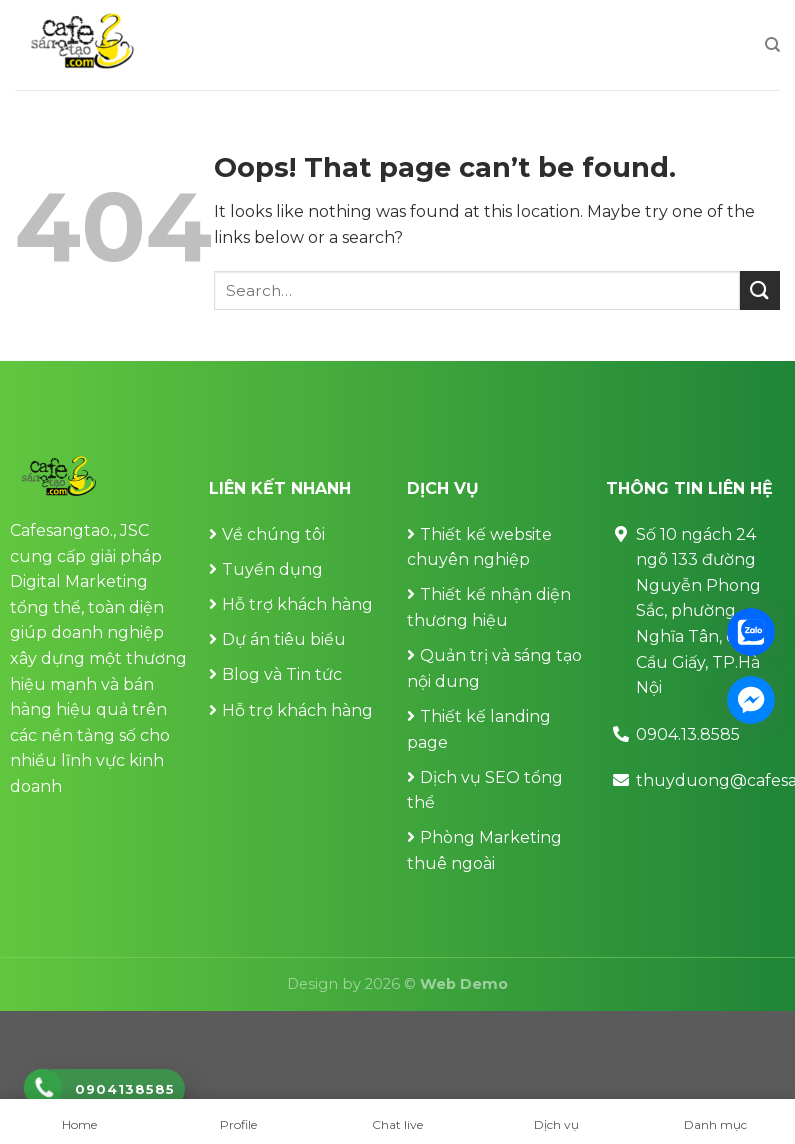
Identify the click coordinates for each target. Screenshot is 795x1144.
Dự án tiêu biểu (284, 639)
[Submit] (760, 290)
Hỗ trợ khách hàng (297, 604)
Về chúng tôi (273, 534)
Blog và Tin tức (282, 674)
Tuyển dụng (272, 569)
